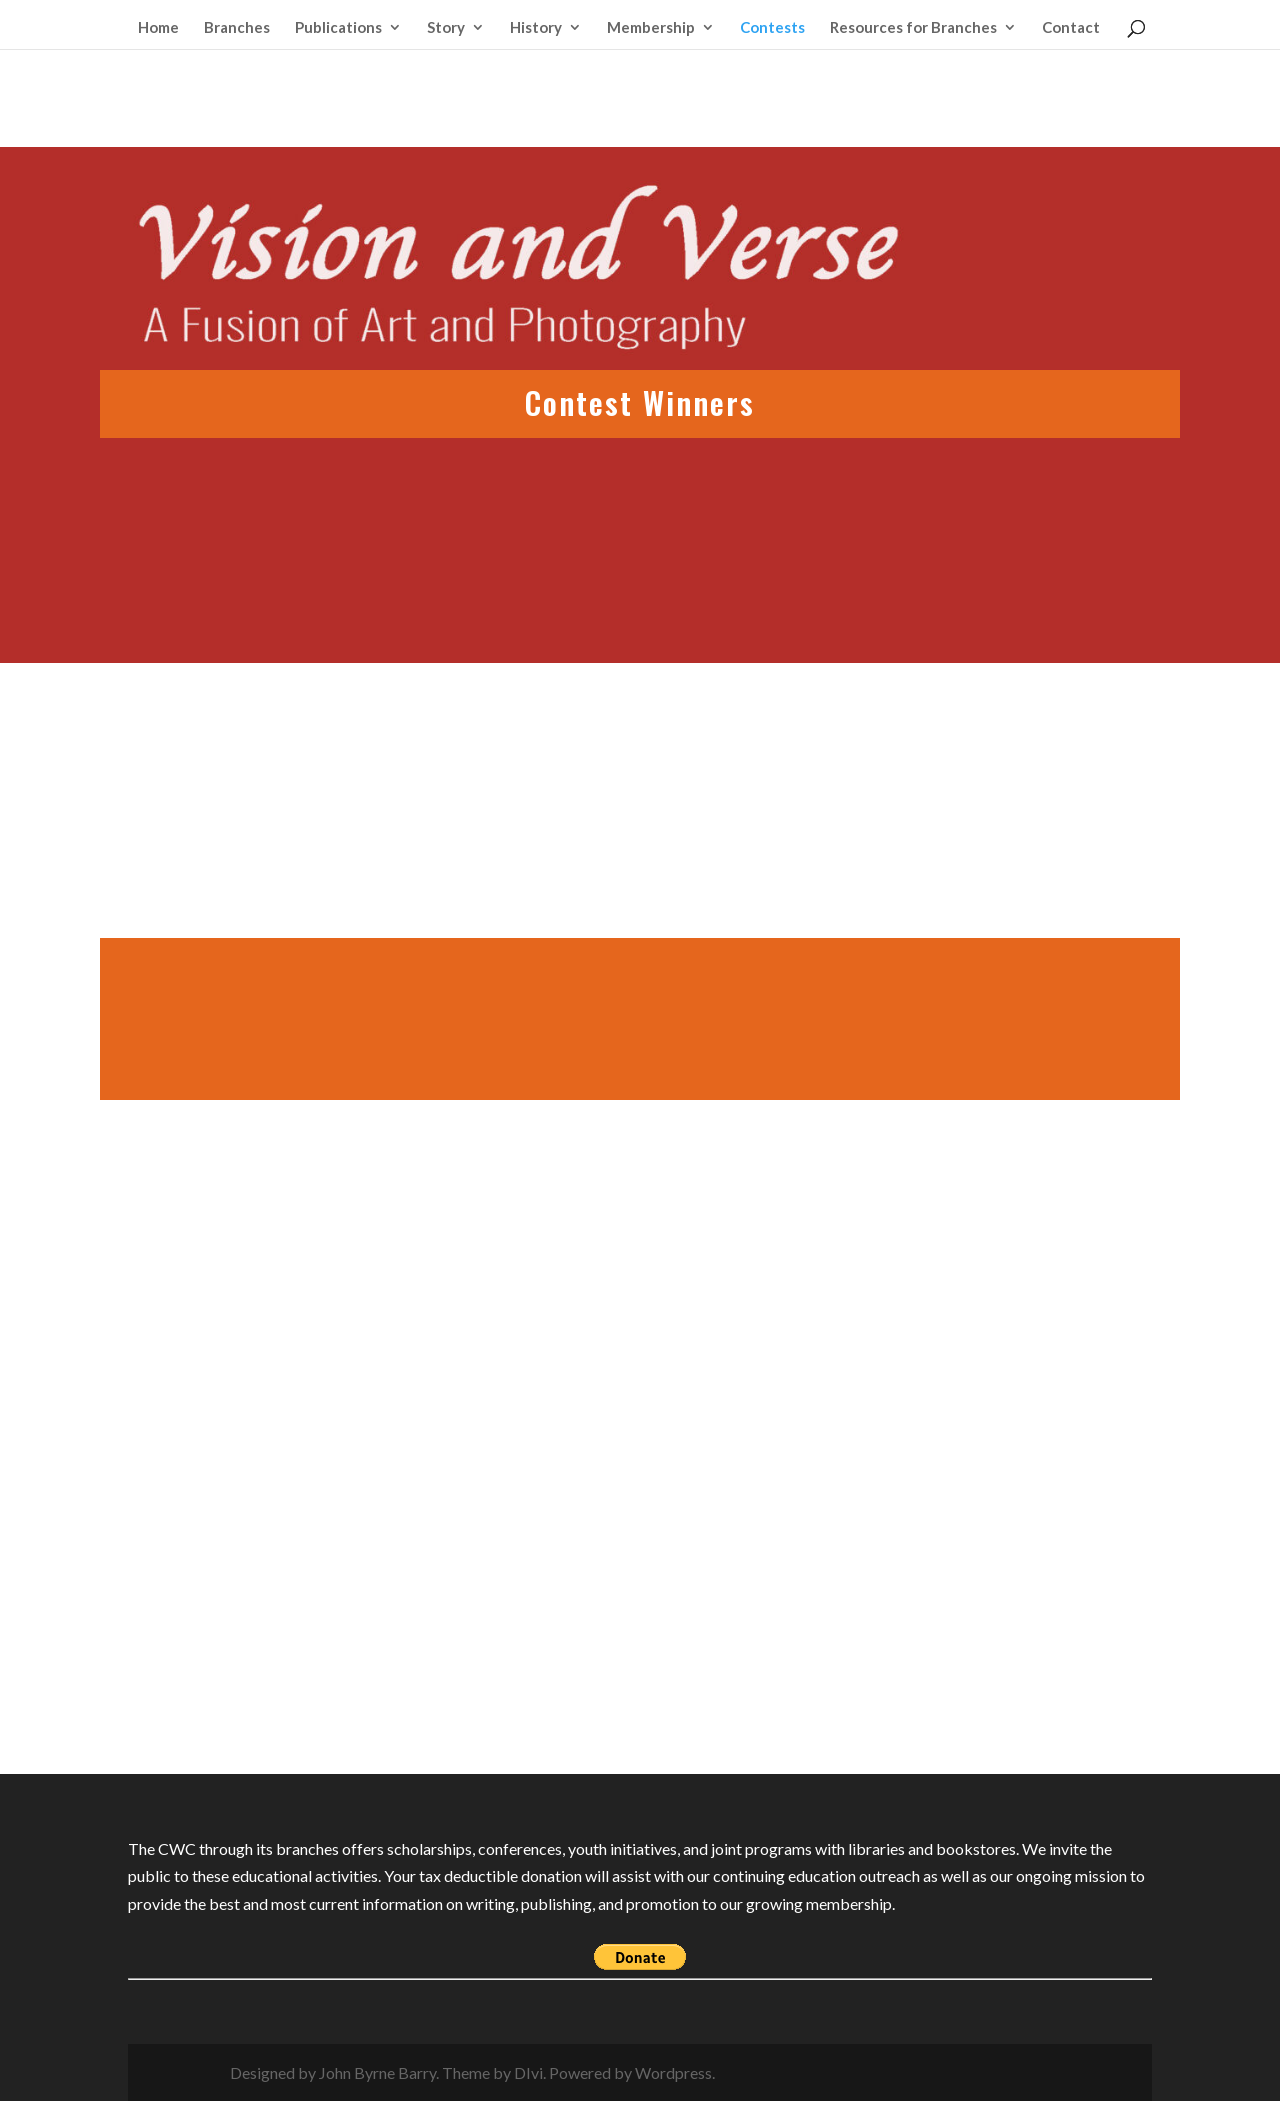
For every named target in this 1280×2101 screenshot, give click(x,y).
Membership (651, 28)
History (536, 28)
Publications (338, 28)
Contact (1071, 28)
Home (158, 28)
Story (446, 28)
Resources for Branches (913, 28)
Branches (237, 28)
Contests (772, 28)
